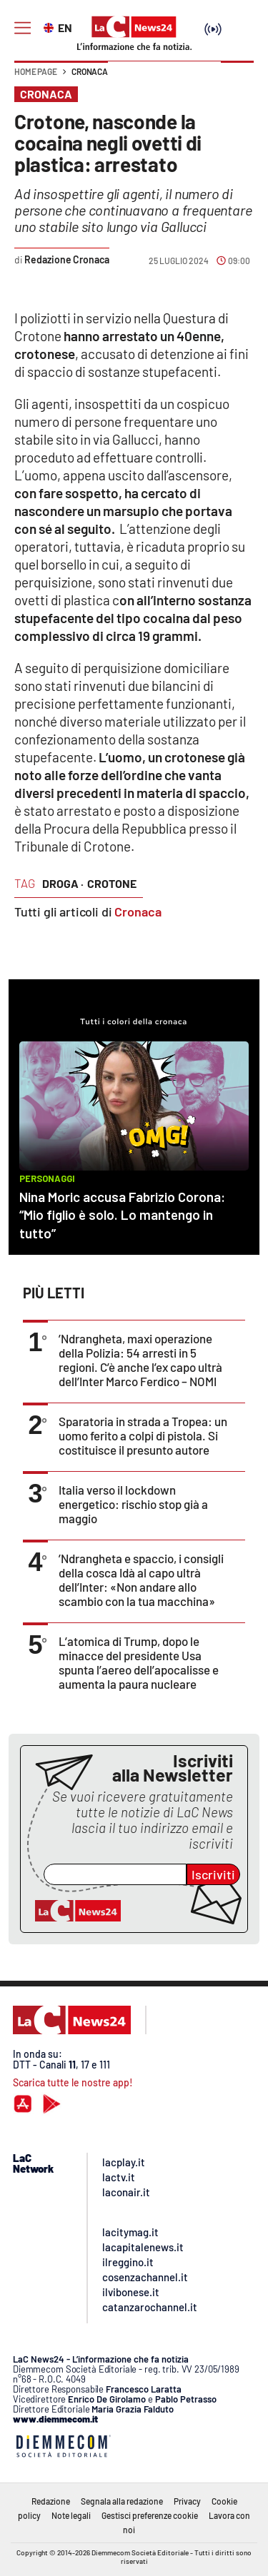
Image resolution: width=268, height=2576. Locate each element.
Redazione (50, 2501)
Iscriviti (213, 1874)
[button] (237, 78)
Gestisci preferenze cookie (149, 2515)
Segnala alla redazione (122, 2501)
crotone (112, 883)
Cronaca (89, 71)
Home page (35, 71)
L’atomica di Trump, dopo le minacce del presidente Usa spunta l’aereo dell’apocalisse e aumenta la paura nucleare (139, 1662)
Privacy (187, 2501)
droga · (63, 883)
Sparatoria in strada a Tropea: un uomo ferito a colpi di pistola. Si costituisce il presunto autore (143, 1435)
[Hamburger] (22, 28)
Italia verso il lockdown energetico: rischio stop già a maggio (133, 1504)
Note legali (71, 2515)
